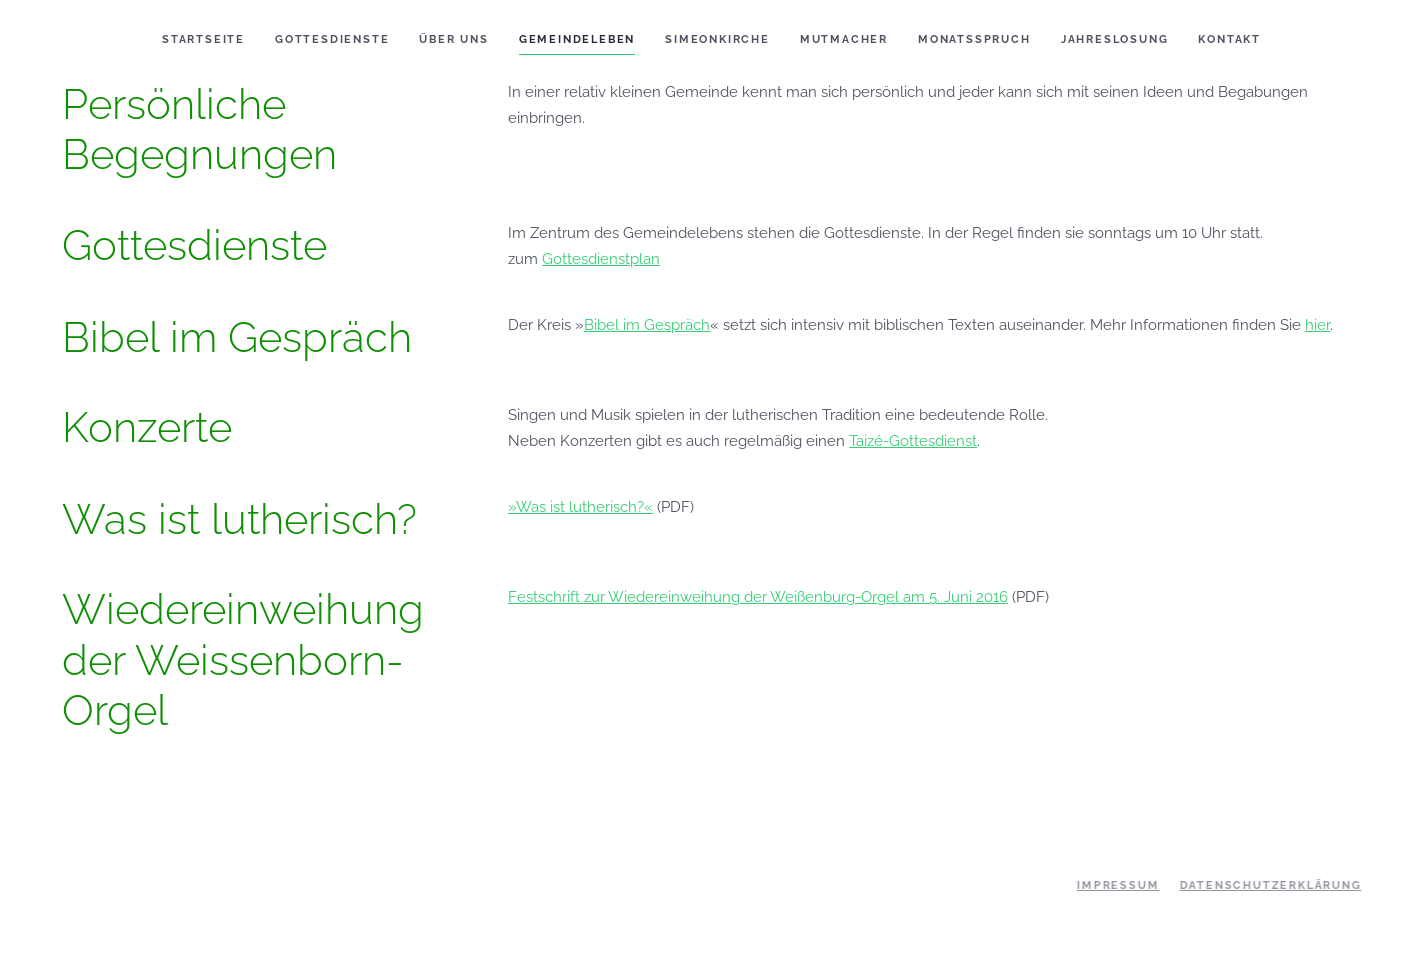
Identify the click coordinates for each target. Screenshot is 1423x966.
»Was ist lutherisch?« (580, 507)
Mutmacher (844, 39)
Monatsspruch (974, 39)
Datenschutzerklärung (1269, 885)
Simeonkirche (717, 39)
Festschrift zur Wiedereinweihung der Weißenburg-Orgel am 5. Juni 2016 (758, 597)
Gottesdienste (332, 39)
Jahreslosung (1115, 39)
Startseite (203, 39)
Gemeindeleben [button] (577, 39)
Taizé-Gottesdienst (913, 441)
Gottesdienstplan (601, 259)
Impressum (1116, 885)
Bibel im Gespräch (647, 325)
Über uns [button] (453, 39)
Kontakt (1229, 39)
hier (1317, 325)
